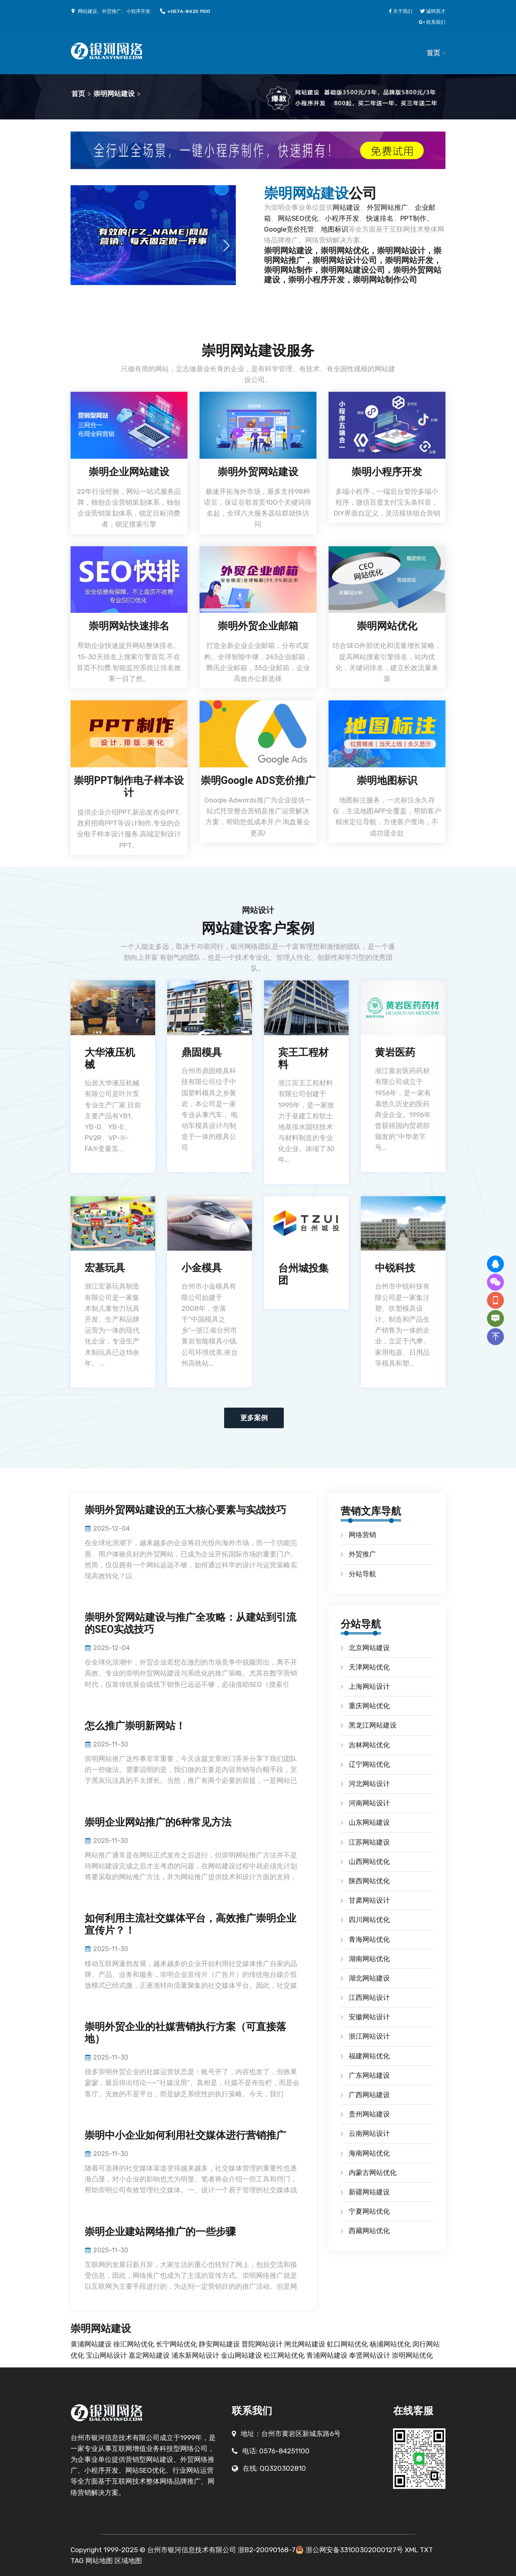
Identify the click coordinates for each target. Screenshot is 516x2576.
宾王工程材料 (303, 1058)
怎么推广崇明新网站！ (135, 1726)
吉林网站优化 (369, 1745)
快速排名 (379, 218)
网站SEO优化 (298, 218)
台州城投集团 (303, 1274)
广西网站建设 (369, 2095)
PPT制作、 (416, 218)
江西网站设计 (369, 1997)
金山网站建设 (242, 2355)
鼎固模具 (201, 1052)
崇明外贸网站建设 (258, 472)
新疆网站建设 (369, 2192)
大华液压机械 (110, 1058)
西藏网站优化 (369, 2231)
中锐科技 (395, 1268)
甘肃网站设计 (369, 1900)
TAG (77, 2561)
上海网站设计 (369, 1686)
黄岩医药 (395, 1052)
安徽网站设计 (369, 2017)
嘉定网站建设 (150, 2355)
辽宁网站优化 (369, 1764)
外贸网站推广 (387, 207)
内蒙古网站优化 (373, 2173)
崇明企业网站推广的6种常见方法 (158, 1822)
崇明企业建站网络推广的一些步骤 (160, 2232)
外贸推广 (362, 1554)
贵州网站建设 (369, 2114)
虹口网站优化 (348, 2344)
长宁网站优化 (177, 2344)
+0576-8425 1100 (185, 11)
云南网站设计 (369, 2133)
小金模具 (201, 1268)
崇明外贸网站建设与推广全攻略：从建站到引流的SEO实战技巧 (190, 1623)
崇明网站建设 (114, 94)
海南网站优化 (369, 2153)
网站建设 (346, 207)
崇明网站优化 (387, 626)
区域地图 (128, 2561)
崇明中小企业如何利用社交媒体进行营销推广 (185, 2135)
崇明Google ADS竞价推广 (258, 780)
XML (411, 2550)
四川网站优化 (369, 1920)
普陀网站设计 (262, 2344)
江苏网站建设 (369, 1842)
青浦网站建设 (327, 2355)
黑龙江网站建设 (373, 1725)
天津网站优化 (369, 1667)
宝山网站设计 (107, 2355)
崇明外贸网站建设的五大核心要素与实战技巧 (185, 1510)
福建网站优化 (369, 2056)
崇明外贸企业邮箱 (258, 626)
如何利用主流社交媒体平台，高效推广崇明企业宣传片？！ (190, 1924)
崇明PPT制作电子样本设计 (129, 786)
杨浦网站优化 (391, 2344)
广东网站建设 (369, 2075)
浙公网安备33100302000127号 (354, 2550)
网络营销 (362, 1535)
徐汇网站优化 (134, 2344)
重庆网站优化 (369, 1706)
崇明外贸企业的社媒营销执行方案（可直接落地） (185, 2033)
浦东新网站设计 (196, 2355)
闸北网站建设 (305, 2344)
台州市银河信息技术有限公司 (191, 2550)
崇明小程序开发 (387, 472)
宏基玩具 (105, 1268)
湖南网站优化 (369, 1959)
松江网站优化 (285, 2355)
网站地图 (99, 2561)
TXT (426, 2550)
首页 (433, 53)
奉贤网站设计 (370, 2355)
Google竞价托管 (289, 229)
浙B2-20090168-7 (266, 2550)
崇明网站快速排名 (129, 626)
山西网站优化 (369, 1861)
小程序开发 (342, 218)
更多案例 (254, 1418)
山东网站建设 (369, 1822)
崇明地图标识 (387, 780)
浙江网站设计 (369, 2036)
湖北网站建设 (369, 1978)
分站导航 (362, 1574)
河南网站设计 (369, 1803)
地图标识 (334, 229)
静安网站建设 (220, 2344)
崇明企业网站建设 (129, 472)
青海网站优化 (369, 1939)
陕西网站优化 (369, 1881)
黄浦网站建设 (92, 2344)
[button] (226, 246)
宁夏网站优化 (369, 2211)
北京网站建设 (369, 1648)
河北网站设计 (369, 1784)
